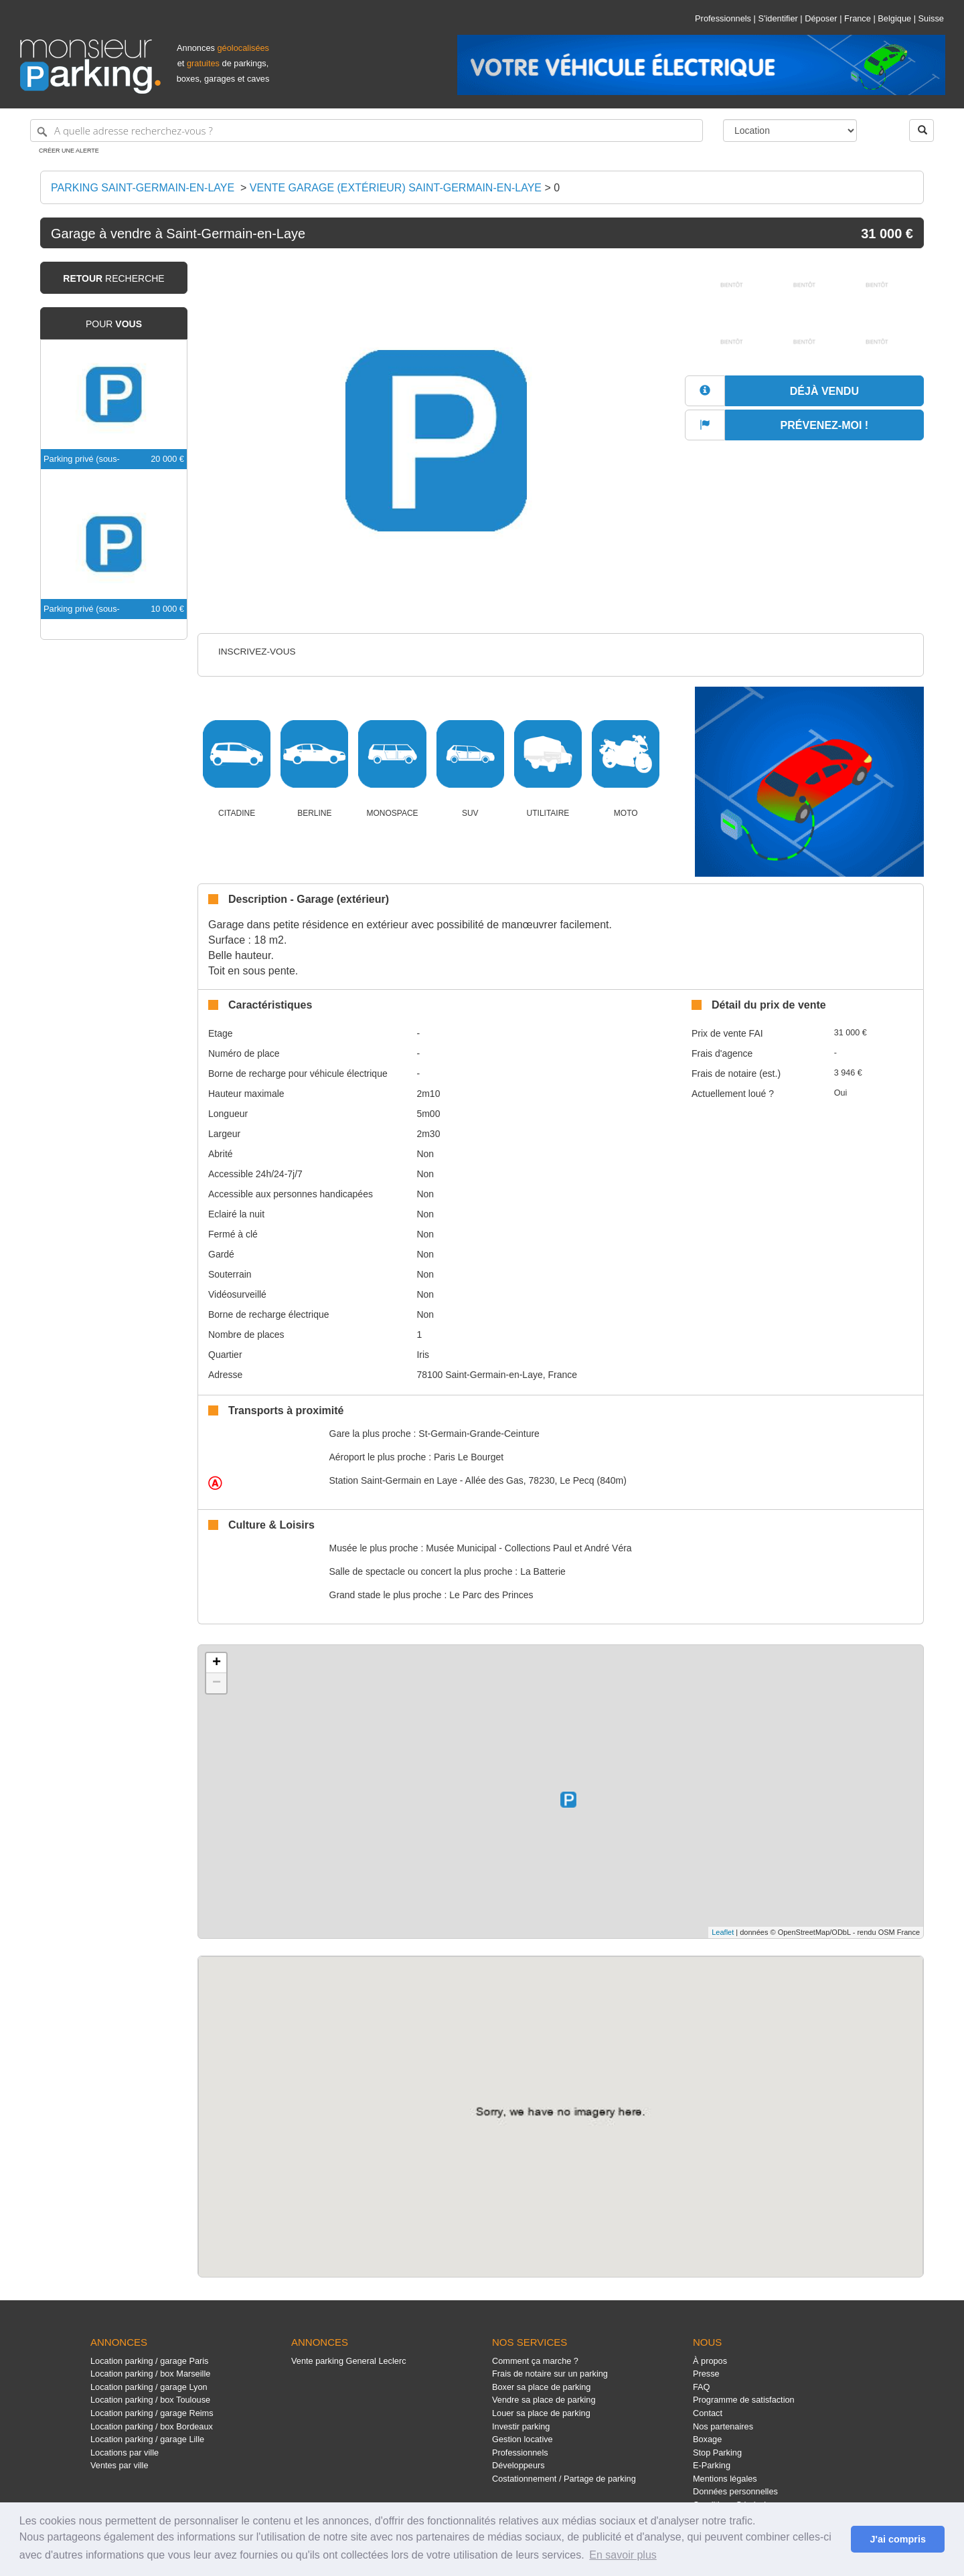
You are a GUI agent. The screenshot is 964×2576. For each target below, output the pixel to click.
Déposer (821, 18)
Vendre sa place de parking (544, 2400)
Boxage (707, 2439)
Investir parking (521, 2426)
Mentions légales (725, 2479)
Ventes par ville (119, 2465)
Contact (707, 2413)
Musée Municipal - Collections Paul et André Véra (528, 1548)
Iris (422, 1354)
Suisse (931, 18)
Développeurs (518, 2465)
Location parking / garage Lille (147, 2439)
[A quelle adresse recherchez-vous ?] (366, 130)
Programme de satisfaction (744, 2400)
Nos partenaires (723, 2426)
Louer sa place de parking (541, 2413)
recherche (113, 278)
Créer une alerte (69, 150)
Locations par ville (124, 2453)
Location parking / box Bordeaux (151, 2426)
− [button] (216, 1683)
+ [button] (216, 1663)
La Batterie (543, 1571)
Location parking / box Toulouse (150, 2400)
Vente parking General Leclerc (348, 2361)
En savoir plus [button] (623, 2555)
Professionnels (723, 18)
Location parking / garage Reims (152, 2413)
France (857, 18)
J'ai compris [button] (897, 2539)
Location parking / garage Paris (149, 2361)
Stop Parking (717, 2453)
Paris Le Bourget (468, 1457)
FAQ (701, 2387)
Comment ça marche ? (535, 2361)
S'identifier (777, 18)
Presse (706, 2374)
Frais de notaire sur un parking (550, 2374)
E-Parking (711, 2465)
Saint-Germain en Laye (393, 1480)
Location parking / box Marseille (150, 2374)
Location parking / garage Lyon (149, 2387)
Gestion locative (522, 2439)
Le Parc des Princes (491, 1595)
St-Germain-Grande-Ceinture (479, 1433)
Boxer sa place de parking (541, 2387)
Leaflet (723, 1932)
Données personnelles (735, 2491)
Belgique (894, 18)
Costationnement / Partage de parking (564, 2479)
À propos (710, 2361)
